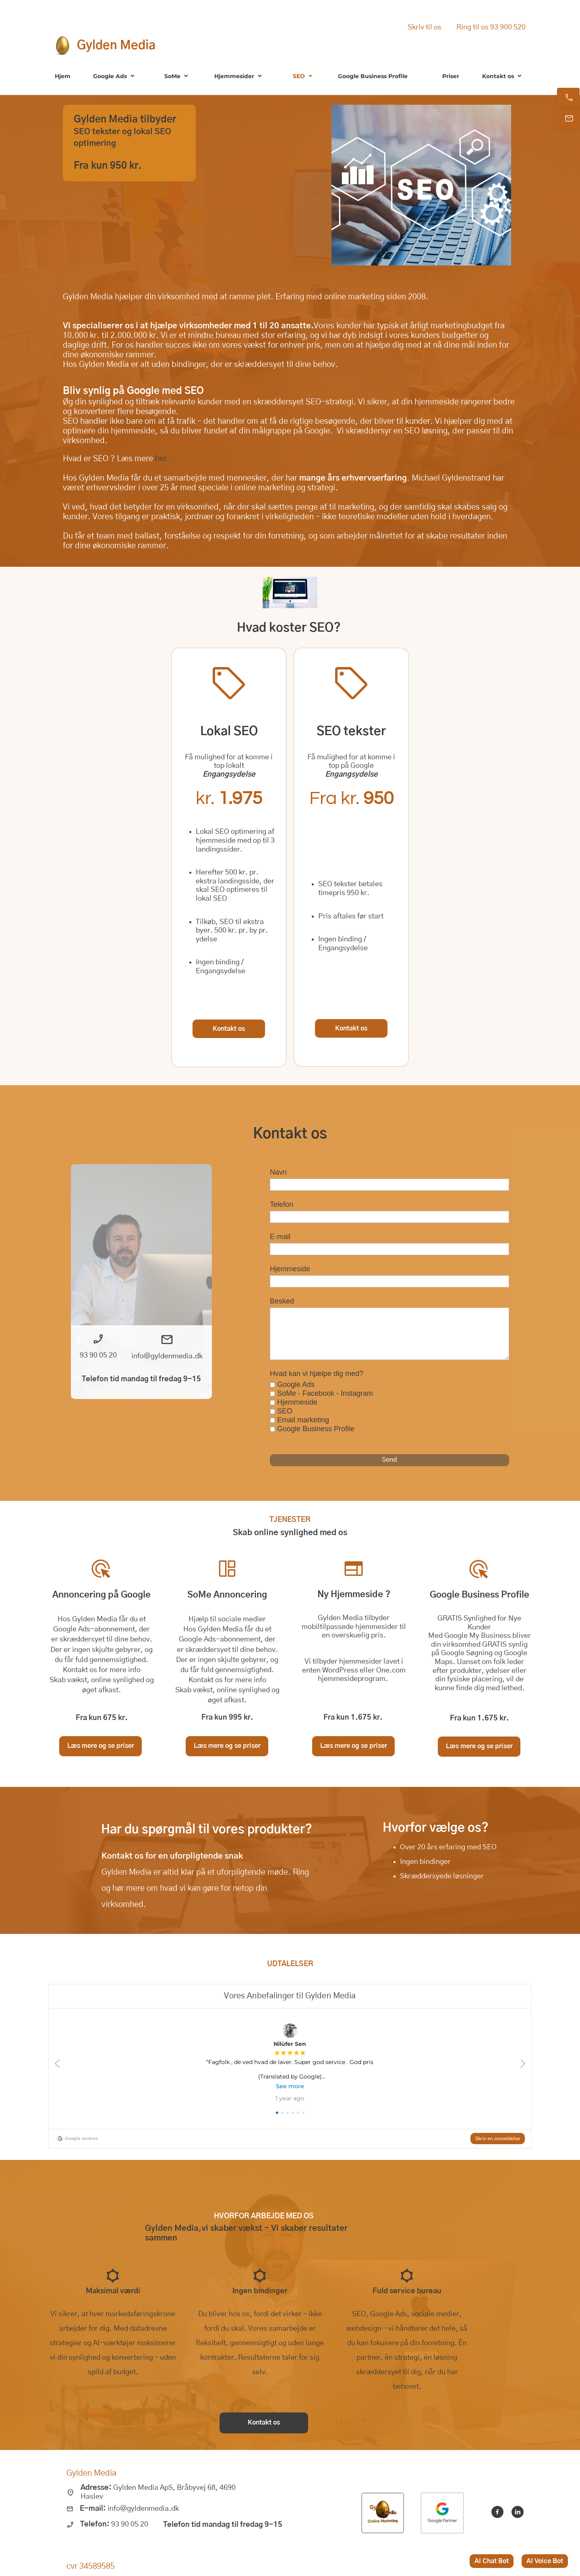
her (161, 459)
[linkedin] (518, 2512)
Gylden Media (116, 45)
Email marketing (303, 1420)
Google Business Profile (315, 1429)
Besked (282, 1301)
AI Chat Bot (491, 2561)
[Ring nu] (568, 97)
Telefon (281, 1204)
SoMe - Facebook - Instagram (325, 1393)
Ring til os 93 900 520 (491, 27)
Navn (278, 1172)
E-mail (280, 1237)
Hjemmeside (290, 1269)
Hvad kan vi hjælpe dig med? (316, 1374)
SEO (284, 1411)
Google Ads (296, 1384)
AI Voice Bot (544, 2561)
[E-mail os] (568, 118)
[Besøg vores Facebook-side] (497, 2512)
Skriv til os (424, 27)
